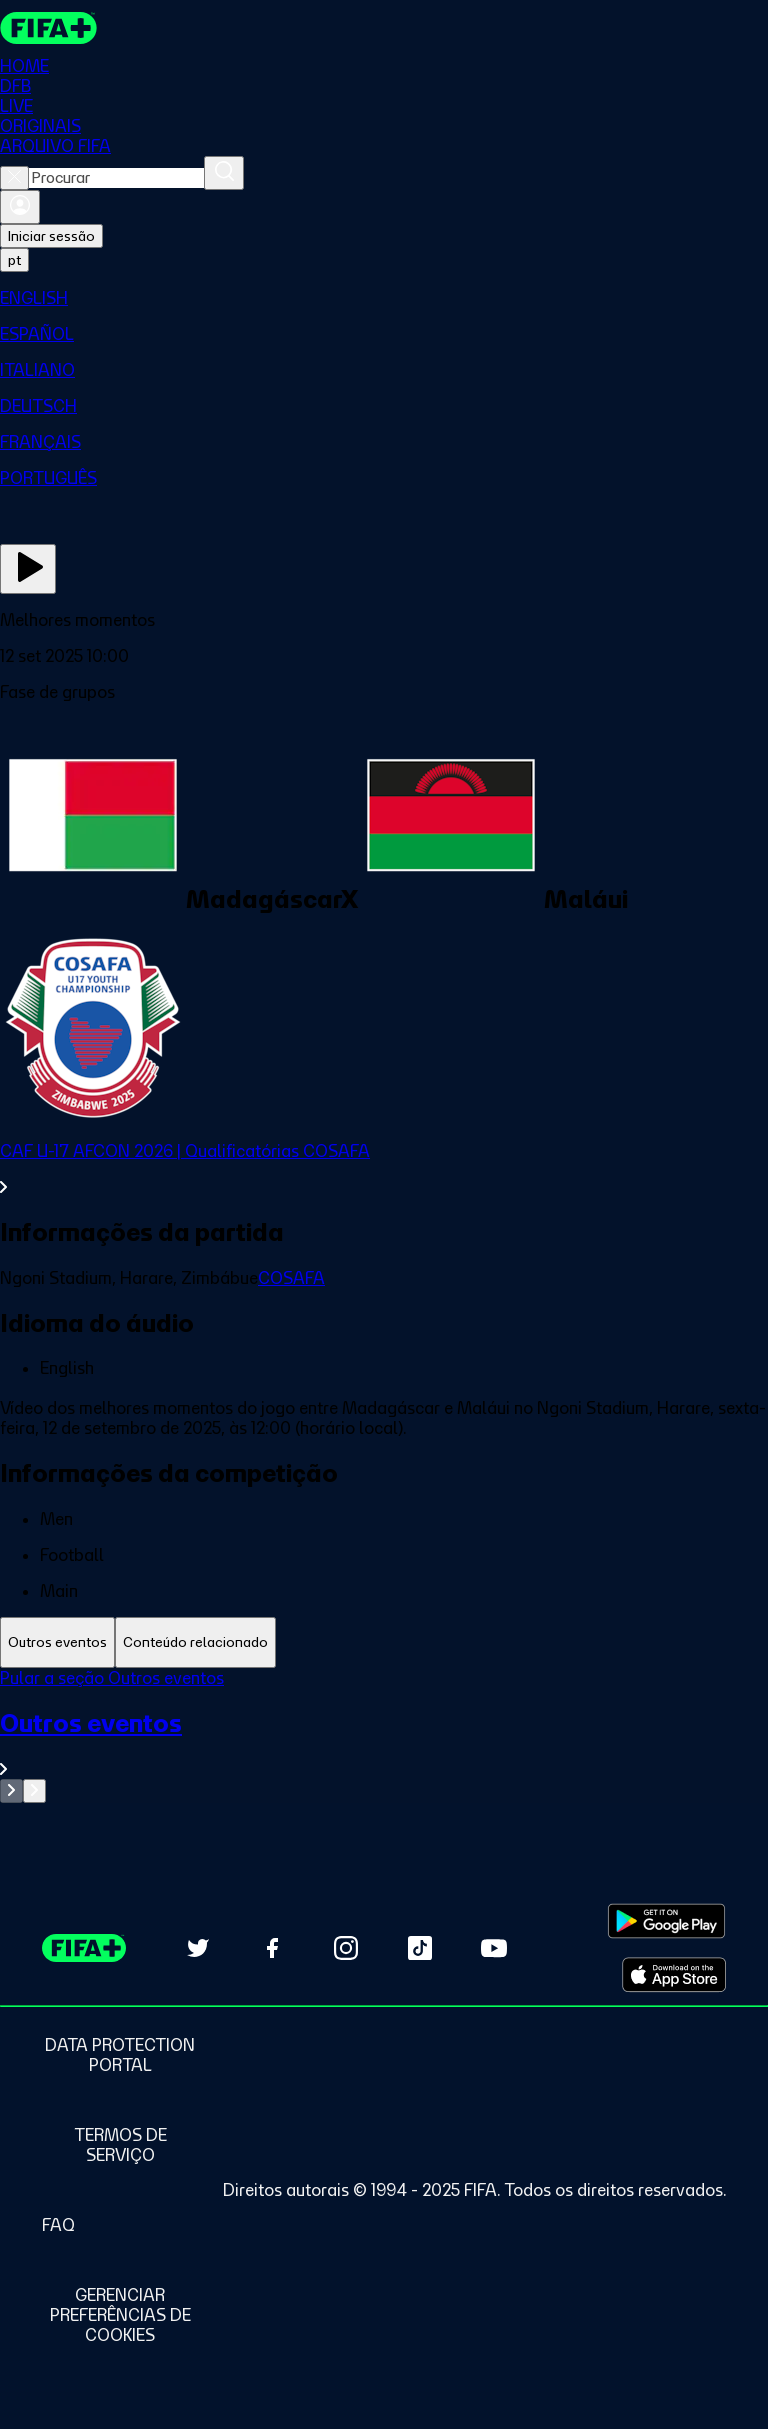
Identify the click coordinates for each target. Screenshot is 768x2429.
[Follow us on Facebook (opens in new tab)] (272, 1948)
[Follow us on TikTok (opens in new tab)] (420, 1948)
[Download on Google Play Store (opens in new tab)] (666, 1921)
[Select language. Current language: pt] (14, 260)
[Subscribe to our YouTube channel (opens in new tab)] (494, 1948)
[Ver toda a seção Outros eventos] (384, 1743)
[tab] (57, 1642)
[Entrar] (20, 207)
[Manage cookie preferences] (120, 2315)
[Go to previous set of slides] (11, 1791)
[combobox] (116, 178)
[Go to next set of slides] (34, 1791)
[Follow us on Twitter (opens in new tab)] (198, 1948)
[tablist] (384, 1642)
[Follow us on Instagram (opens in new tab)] (346, 1948)
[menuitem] (384, 298)
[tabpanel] (384, 1735)
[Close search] (14, 178)
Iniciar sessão (51, 236)
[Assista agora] (28, 569)
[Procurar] (224, 173)
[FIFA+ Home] (48, 28)
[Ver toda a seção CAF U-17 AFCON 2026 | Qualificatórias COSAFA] (384, 1169)
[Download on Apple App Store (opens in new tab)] (674, 1975)
